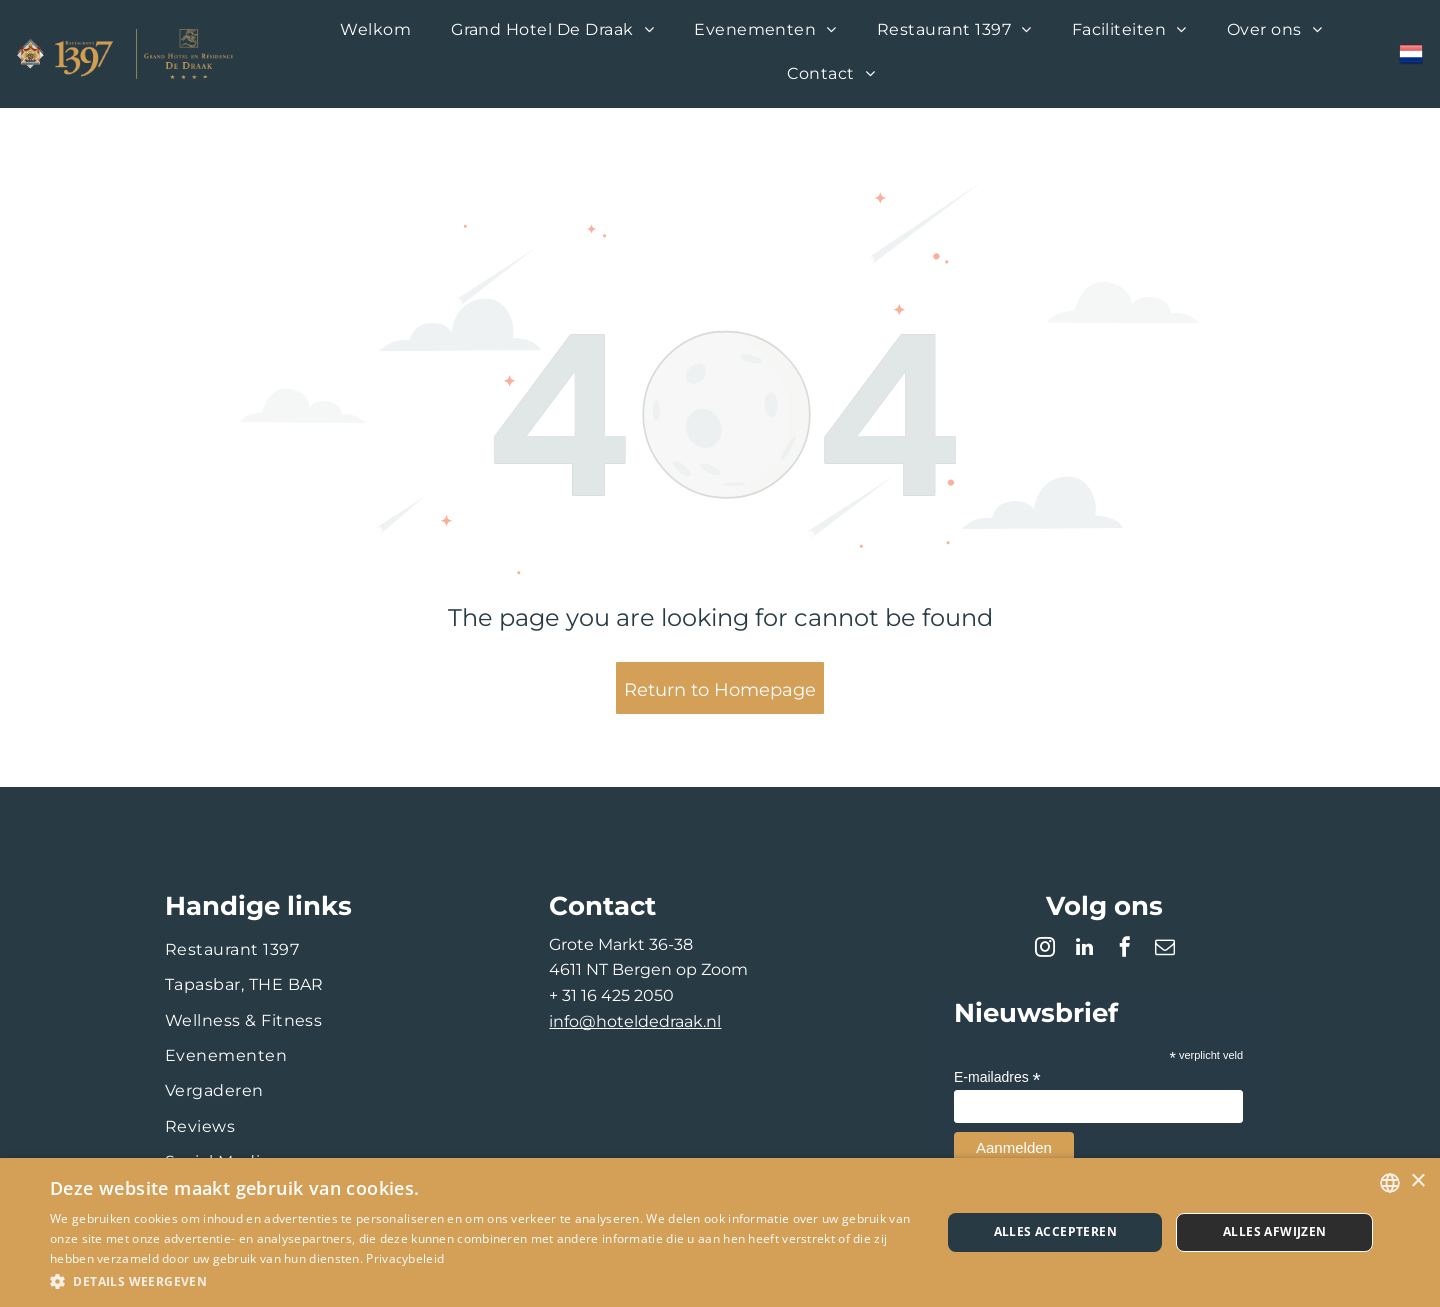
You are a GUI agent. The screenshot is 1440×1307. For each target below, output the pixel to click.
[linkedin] (1085, 949)
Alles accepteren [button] (1055, 1231)
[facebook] (1125, 949)
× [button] (1417, 1181)
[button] (482, 1280)
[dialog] (720, 1232)
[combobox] (1390, 1183)
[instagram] (1045, 949)
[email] (1165, 949)
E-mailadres (997, 1077)
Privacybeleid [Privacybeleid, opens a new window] (405, 1258)
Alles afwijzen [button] (1275, 1231)
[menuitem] (375, 32)
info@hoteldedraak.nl (635, 1021)
